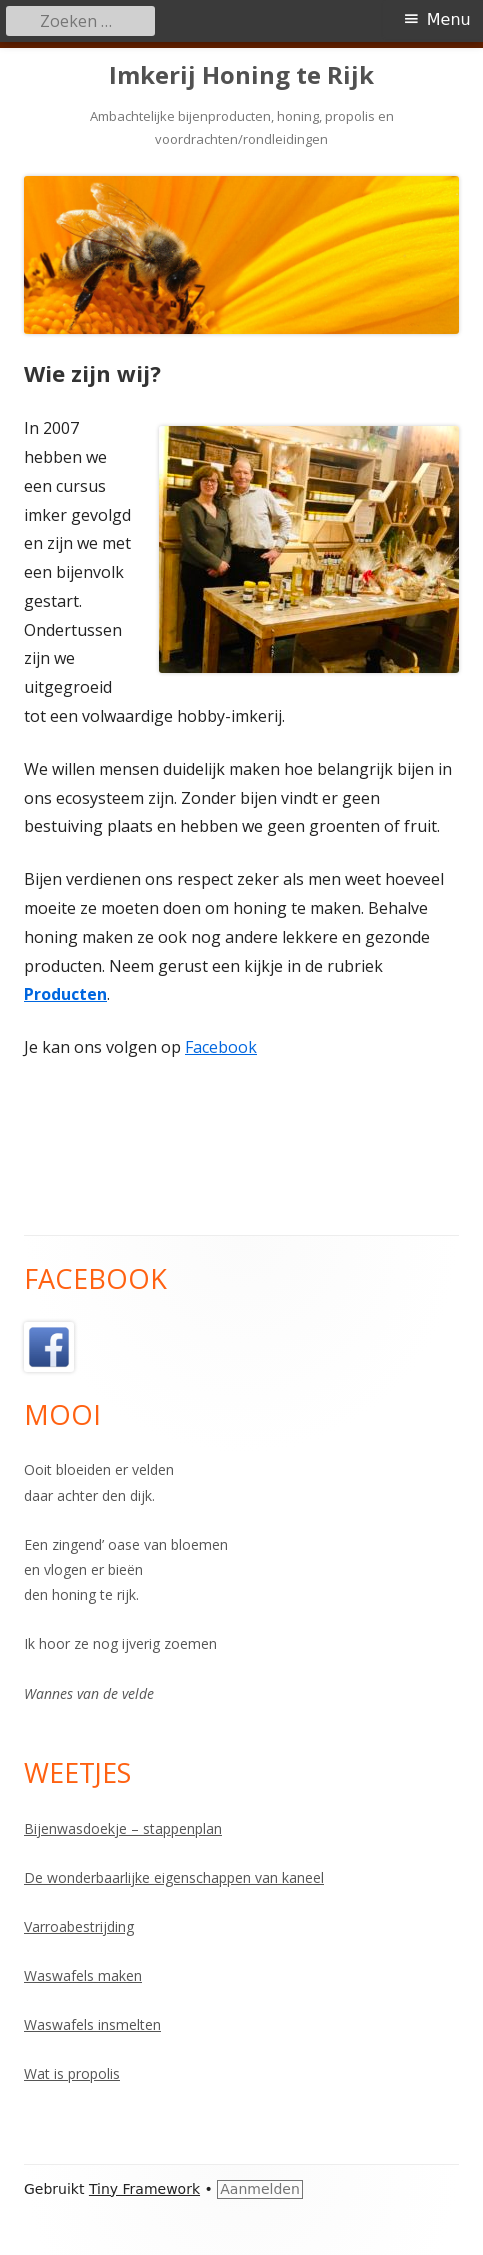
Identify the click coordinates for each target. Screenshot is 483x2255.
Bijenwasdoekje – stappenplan (123, 1828)
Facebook (221, 1047)
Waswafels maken (83, 1975)
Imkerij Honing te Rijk (241, 75)
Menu (449, 19)
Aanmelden (260, 2189)
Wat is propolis (72, 2073)
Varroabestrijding (79, 1926)
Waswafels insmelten (92, 2024)
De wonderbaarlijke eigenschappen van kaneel (174, 1877)
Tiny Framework (144, 2189)
